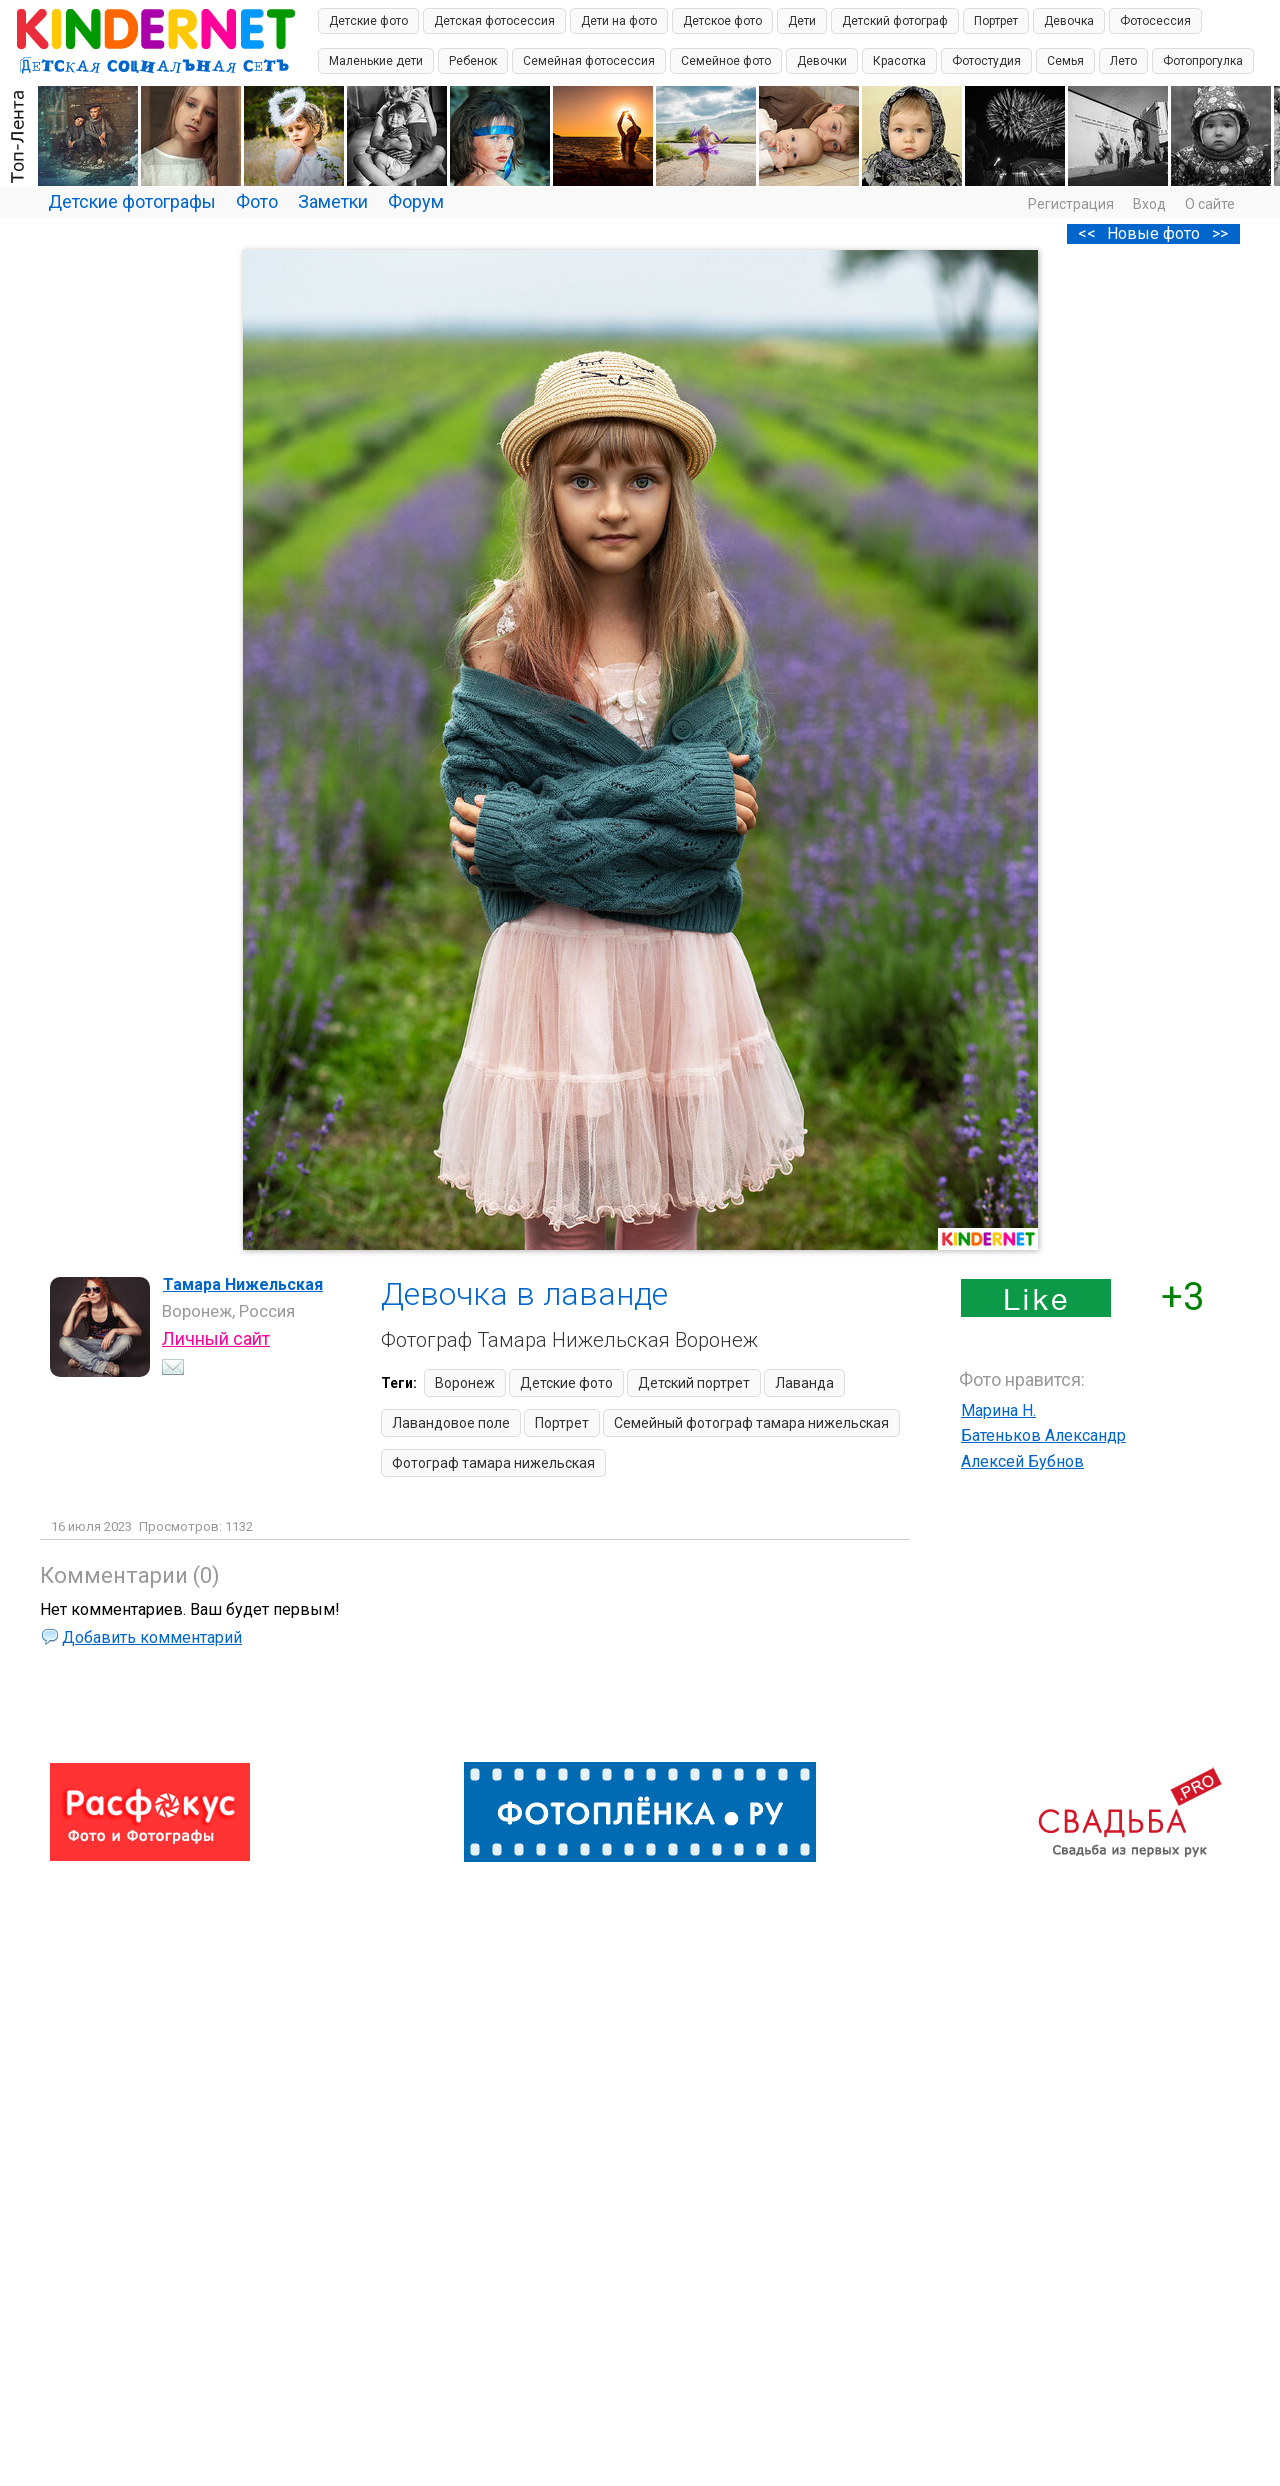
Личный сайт (216, 1338)
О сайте (1210, 204)
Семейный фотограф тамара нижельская (751, 1423)
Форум (416, 201)
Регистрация (1071, 204)
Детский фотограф (895, 21)
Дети (802, 21)
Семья (1065, 61)
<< (1087, 233)
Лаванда (804, 1383)
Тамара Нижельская (243, 1284)
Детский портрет (694, 1383)
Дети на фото (619, 21)
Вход (1149, 204)
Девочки (822, 61)
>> (1220, 233)
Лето (1123, 61)
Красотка (899, 61)
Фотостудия (986, 61)
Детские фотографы (132, 201)
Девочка (1069, 21)
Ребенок (473, 61)
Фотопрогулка (1203, 61)
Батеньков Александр (1043, 1435)
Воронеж (465, 1383)
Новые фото (1153, 233)
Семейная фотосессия (589, 61)
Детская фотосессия (494, 21)
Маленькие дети (376, 61)
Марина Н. (998, 1410)
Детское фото (722, 21)
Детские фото (368, 21)
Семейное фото (726, 61)
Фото (257, 201)
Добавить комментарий (152, 1637)
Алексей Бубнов (1022, 1461)
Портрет (996, 21)
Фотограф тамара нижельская (493, 1463)
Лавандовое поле (451, 1423)
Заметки (333, 201)
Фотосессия (1155, 21)
